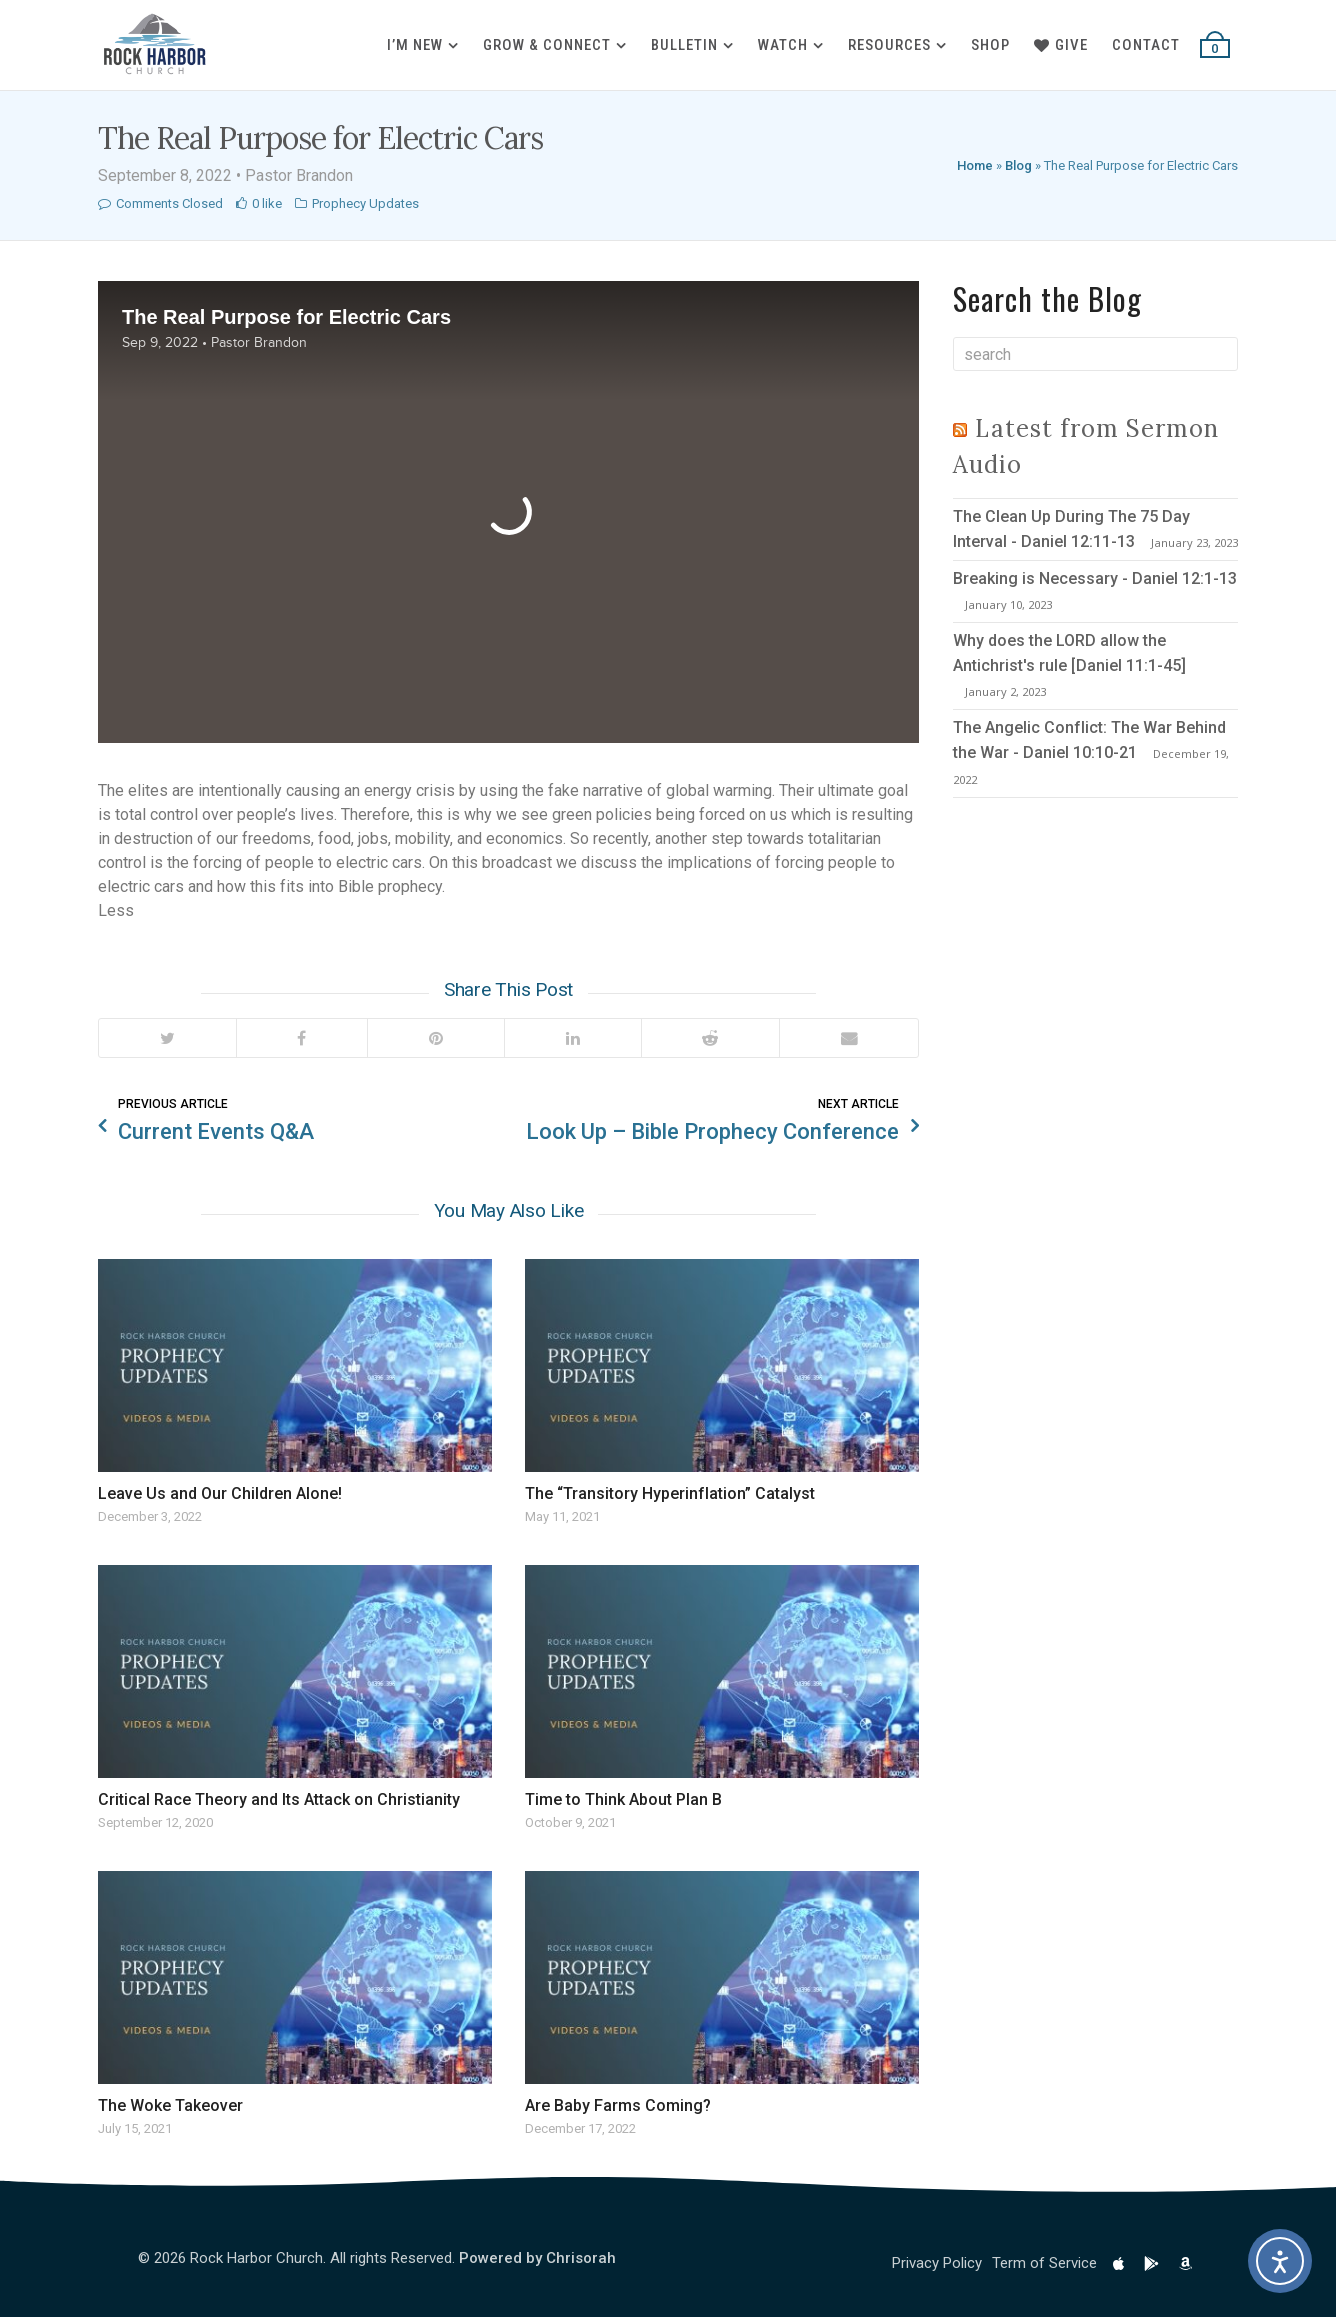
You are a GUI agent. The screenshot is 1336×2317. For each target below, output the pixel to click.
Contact (1146, 45)
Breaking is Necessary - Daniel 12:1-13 (1095, 578)
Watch (783, 45)
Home (975, 165)
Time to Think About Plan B (623, 1799)
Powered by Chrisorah (537, 2258)
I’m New (415, 45)
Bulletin (684, 45)
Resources (889, 45)
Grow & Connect (547, 45)
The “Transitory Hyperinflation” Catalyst (670, 1493)
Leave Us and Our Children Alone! (220, 1493)
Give (1061, 45)
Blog (1018, 165)
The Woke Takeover (170, 2105)
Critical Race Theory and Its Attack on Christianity (279, 1799)
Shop (990, 45)
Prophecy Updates (365, 203)
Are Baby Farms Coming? (618, 2105)
